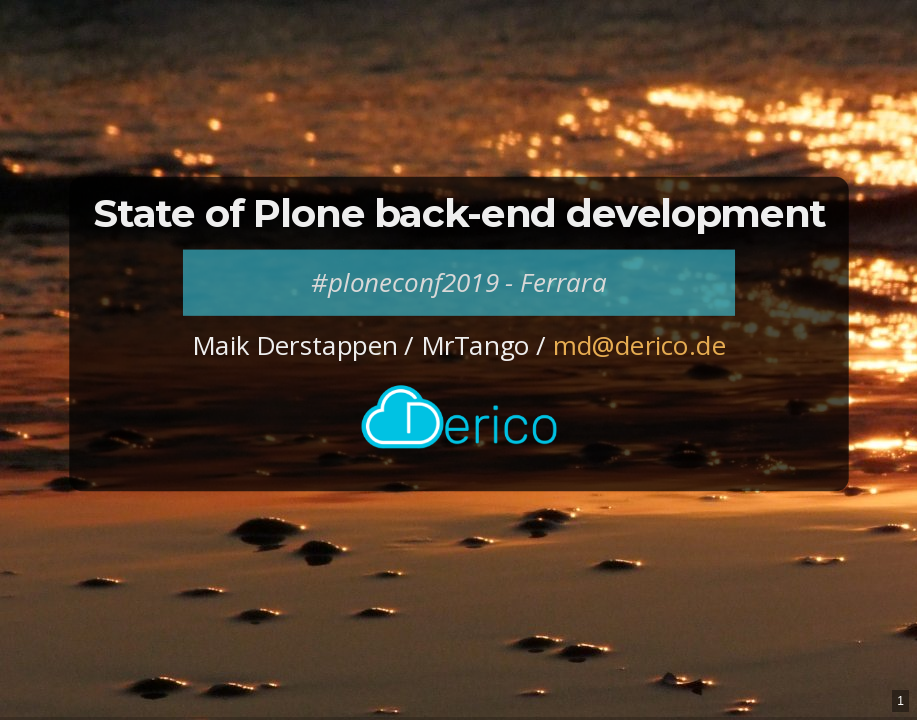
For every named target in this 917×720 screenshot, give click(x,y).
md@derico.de (638, 346)
